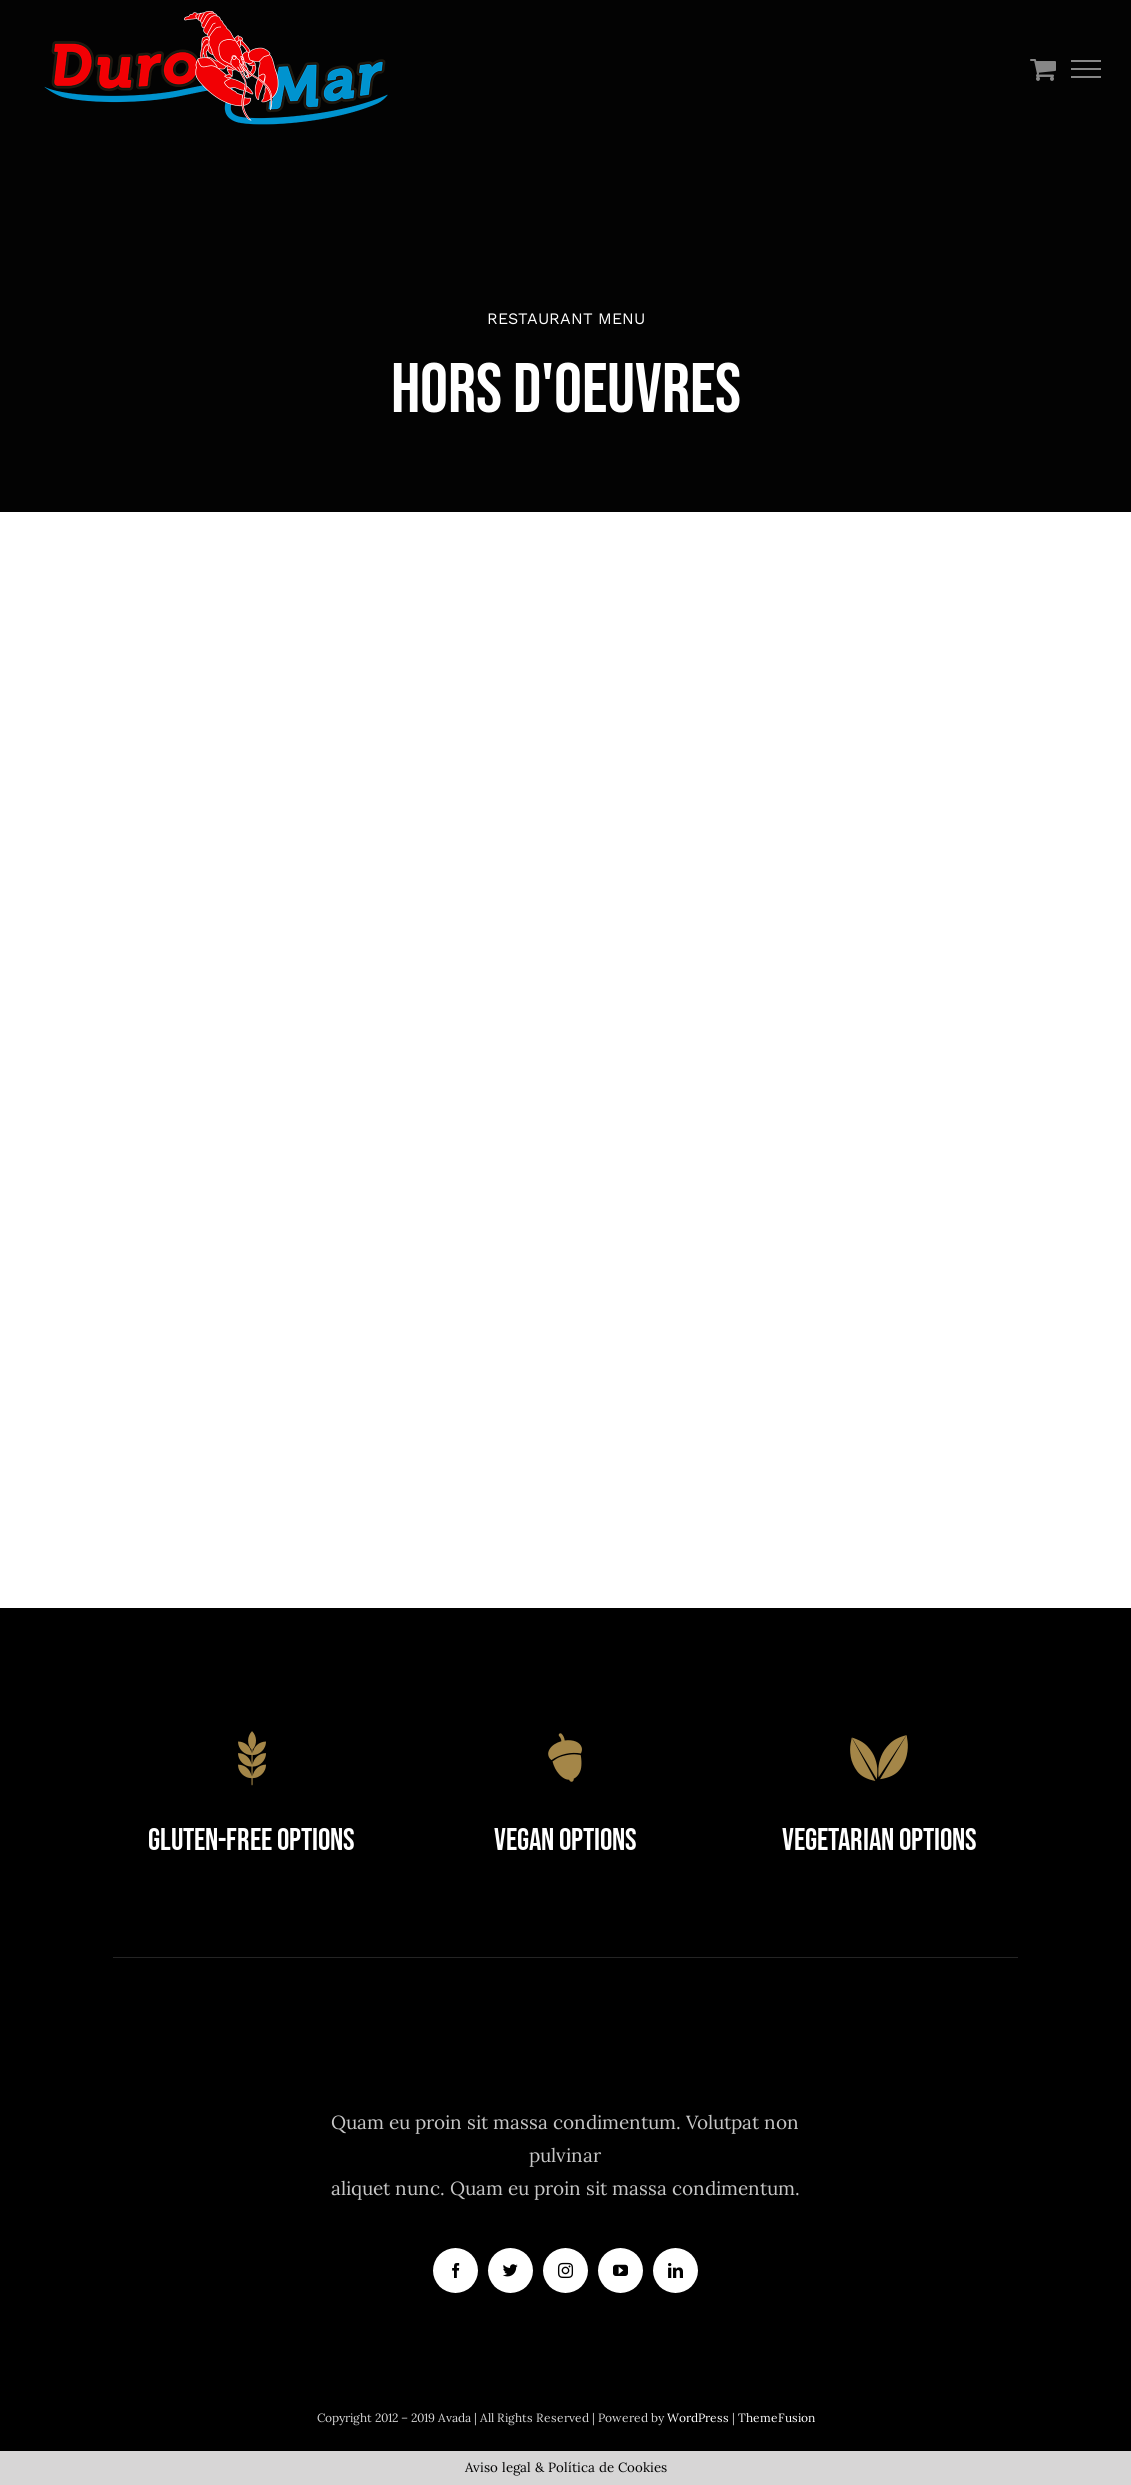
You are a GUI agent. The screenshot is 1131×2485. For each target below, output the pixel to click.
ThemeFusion (776, 2417)
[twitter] (510, 2270)
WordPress (699, 2417)
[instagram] (565, 2270)
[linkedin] (675, 2270)
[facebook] (455, 2270)
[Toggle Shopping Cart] (1043, 68)
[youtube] (620, 2270)
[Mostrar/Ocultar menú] (1086, 69)
